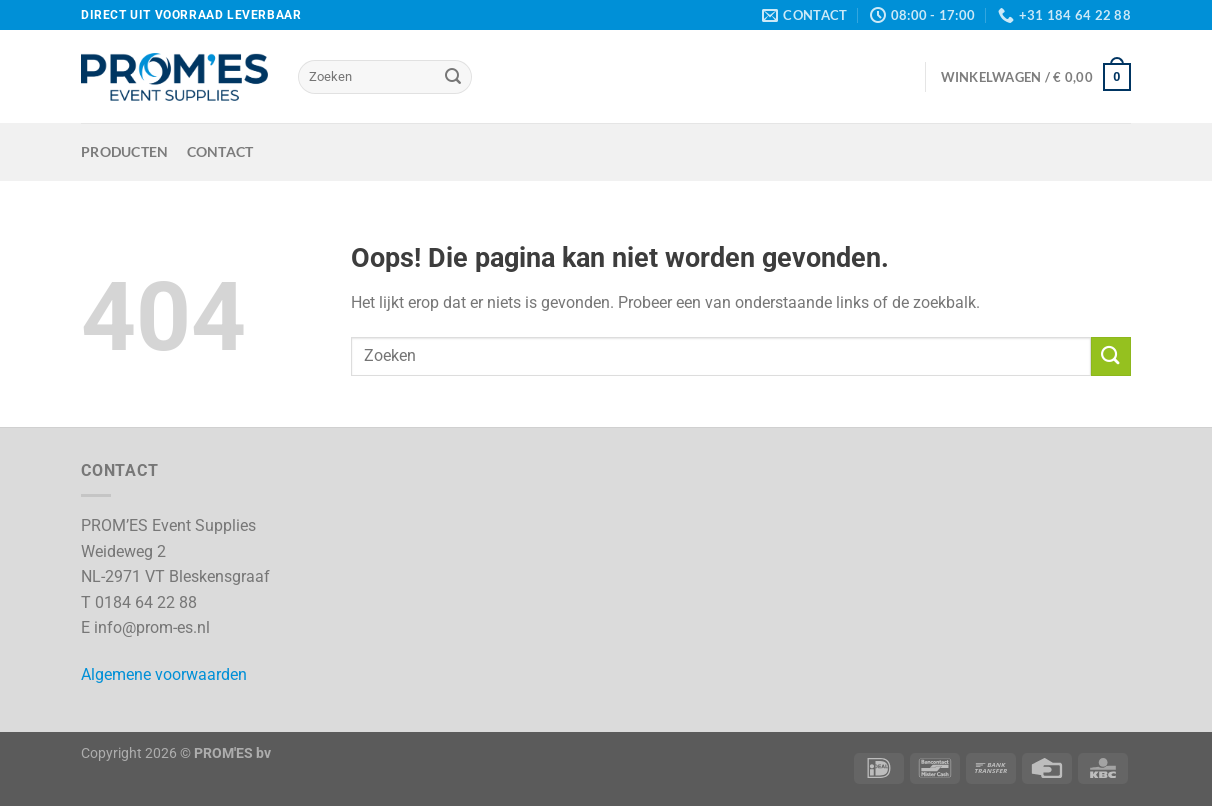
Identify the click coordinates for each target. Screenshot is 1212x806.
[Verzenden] (453, 77)
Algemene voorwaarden (164, 674)
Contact (220, 151)
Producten (125, 151)
